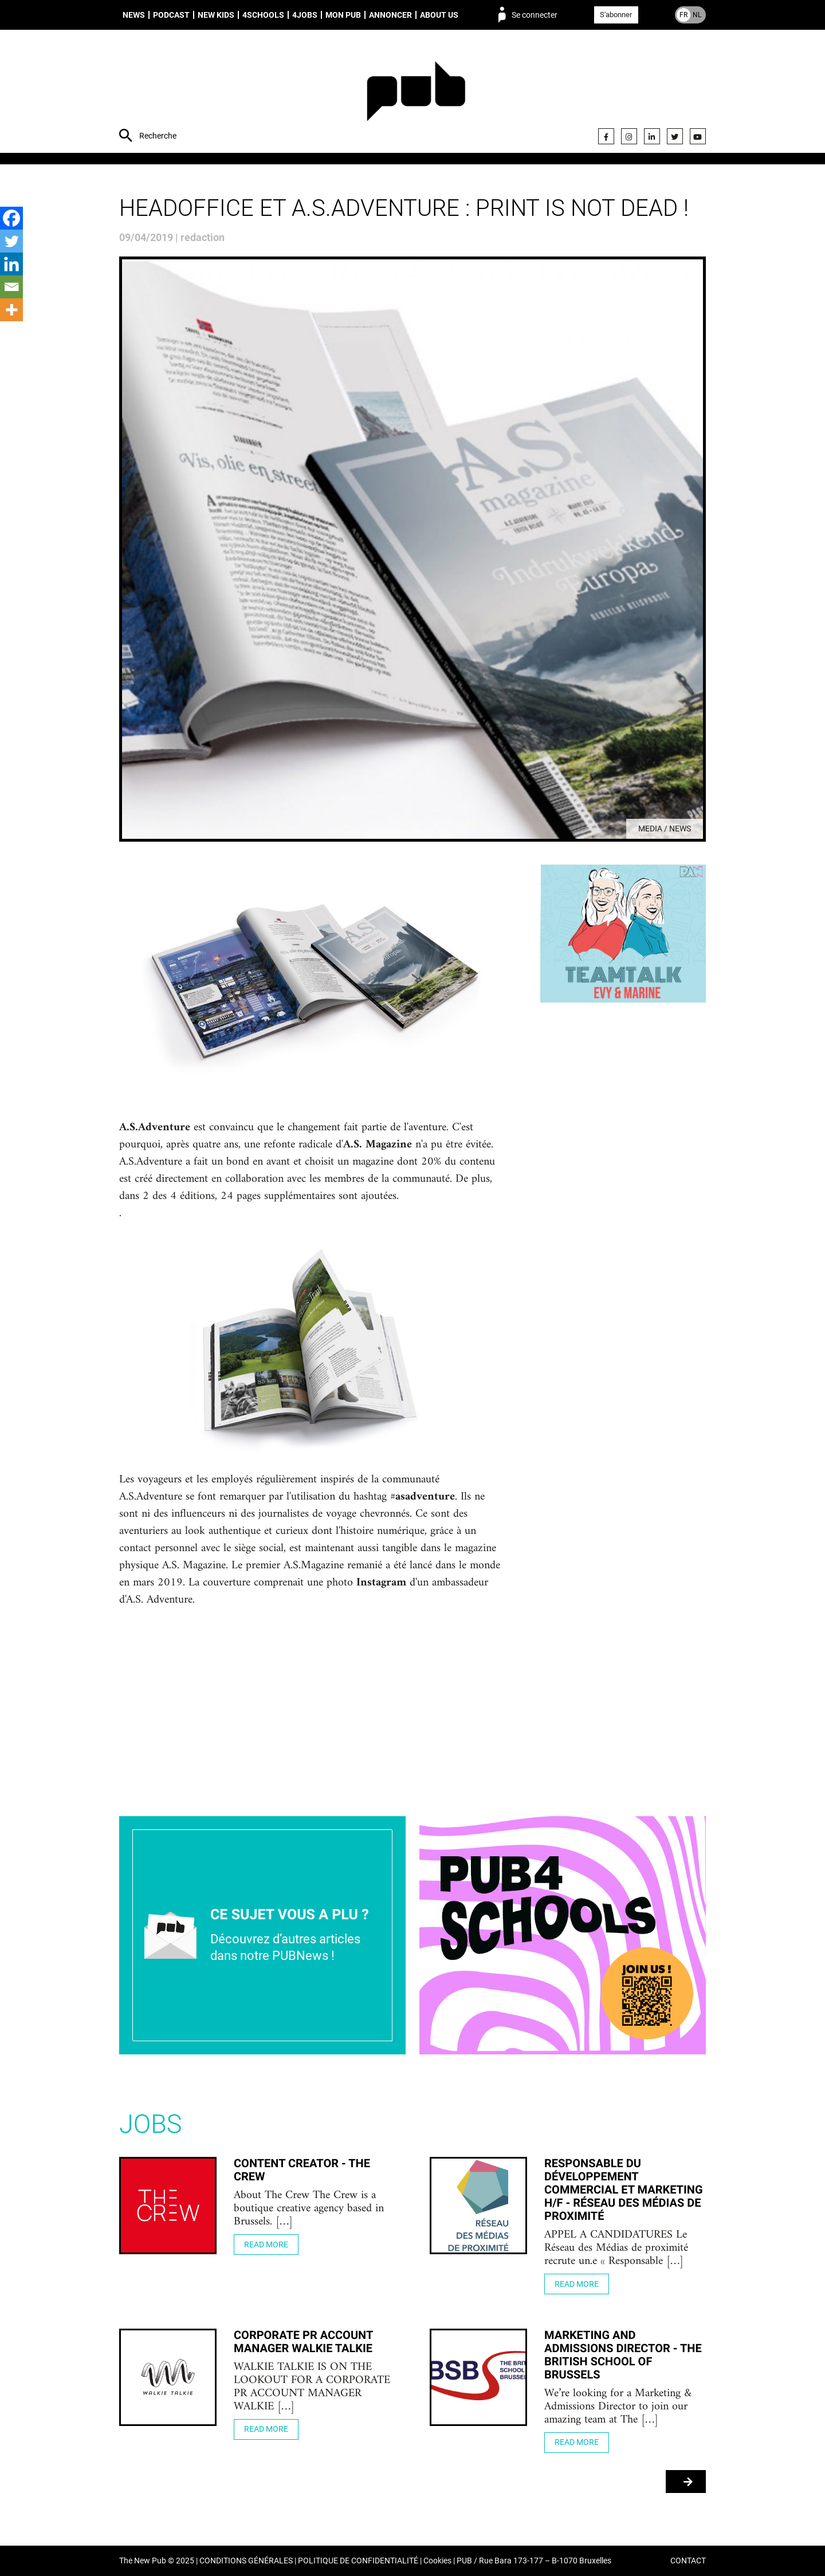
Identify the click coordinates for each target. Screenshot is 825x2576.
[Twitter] (11, 241)
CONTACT (688, 2561)
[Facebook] (11, 218)
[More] (11, 309)
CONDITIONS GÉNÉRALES (246, 2561)
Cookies (437, 2561)
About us (439, 15)
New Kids (216, 15)
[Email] (11, 286)
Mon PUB (343, 15)
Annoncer (390, 15)
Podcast (171, 15)
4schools (263, 15)
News (134, 15)
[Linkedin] (11, 264)
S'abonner (616, 14)
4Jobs (304, 15)
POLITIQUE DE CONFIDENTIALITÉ (358, 2561)
